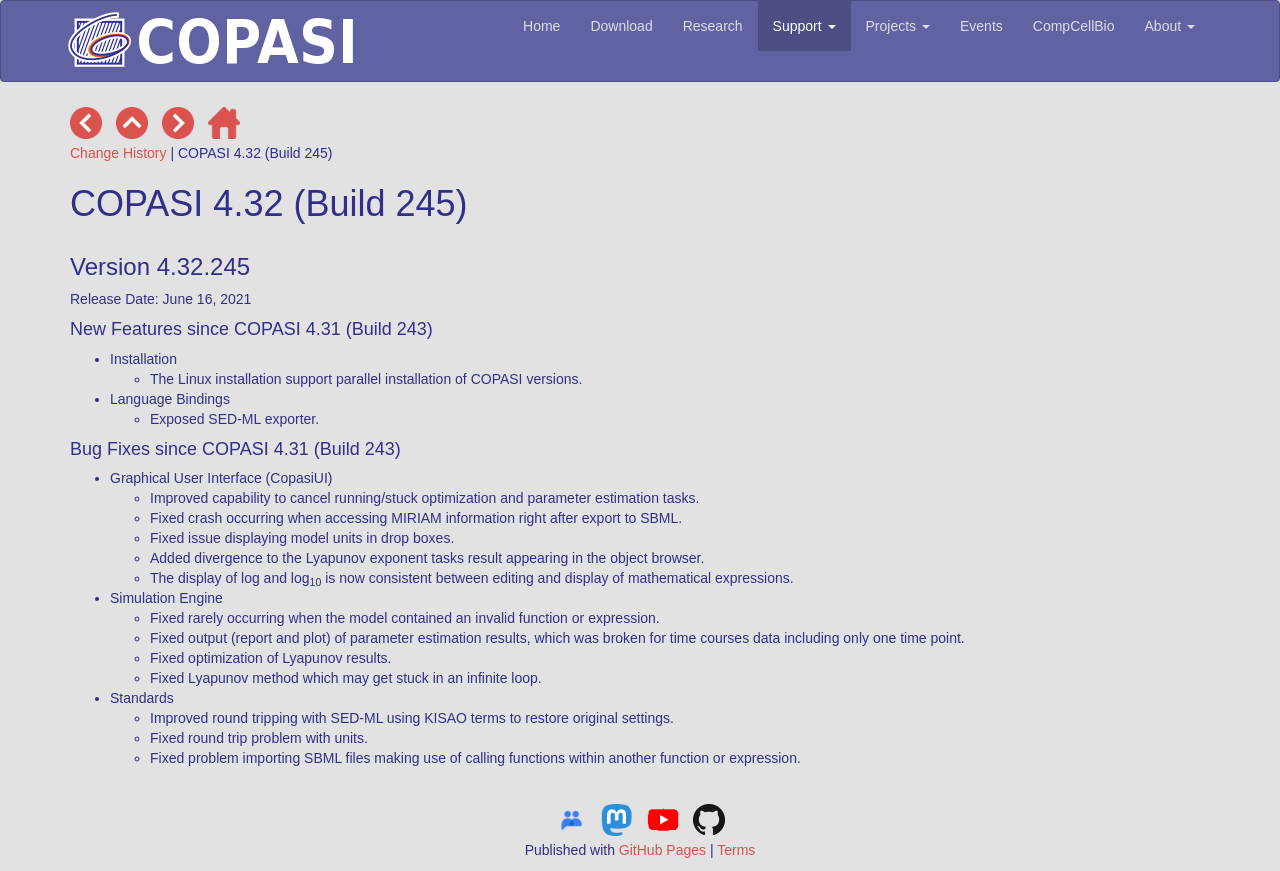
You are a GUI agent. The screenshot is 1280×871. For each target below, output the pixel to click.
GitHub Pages (662, 850)
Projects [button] (898, 26)
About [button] (1170, 26)
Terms (736, 850)
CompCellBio (1074, 26)
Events (981, 26)
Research (713, 26)
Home (541, 26)
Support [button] (804, 26)
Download (621, 26)
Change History (118, 153)
